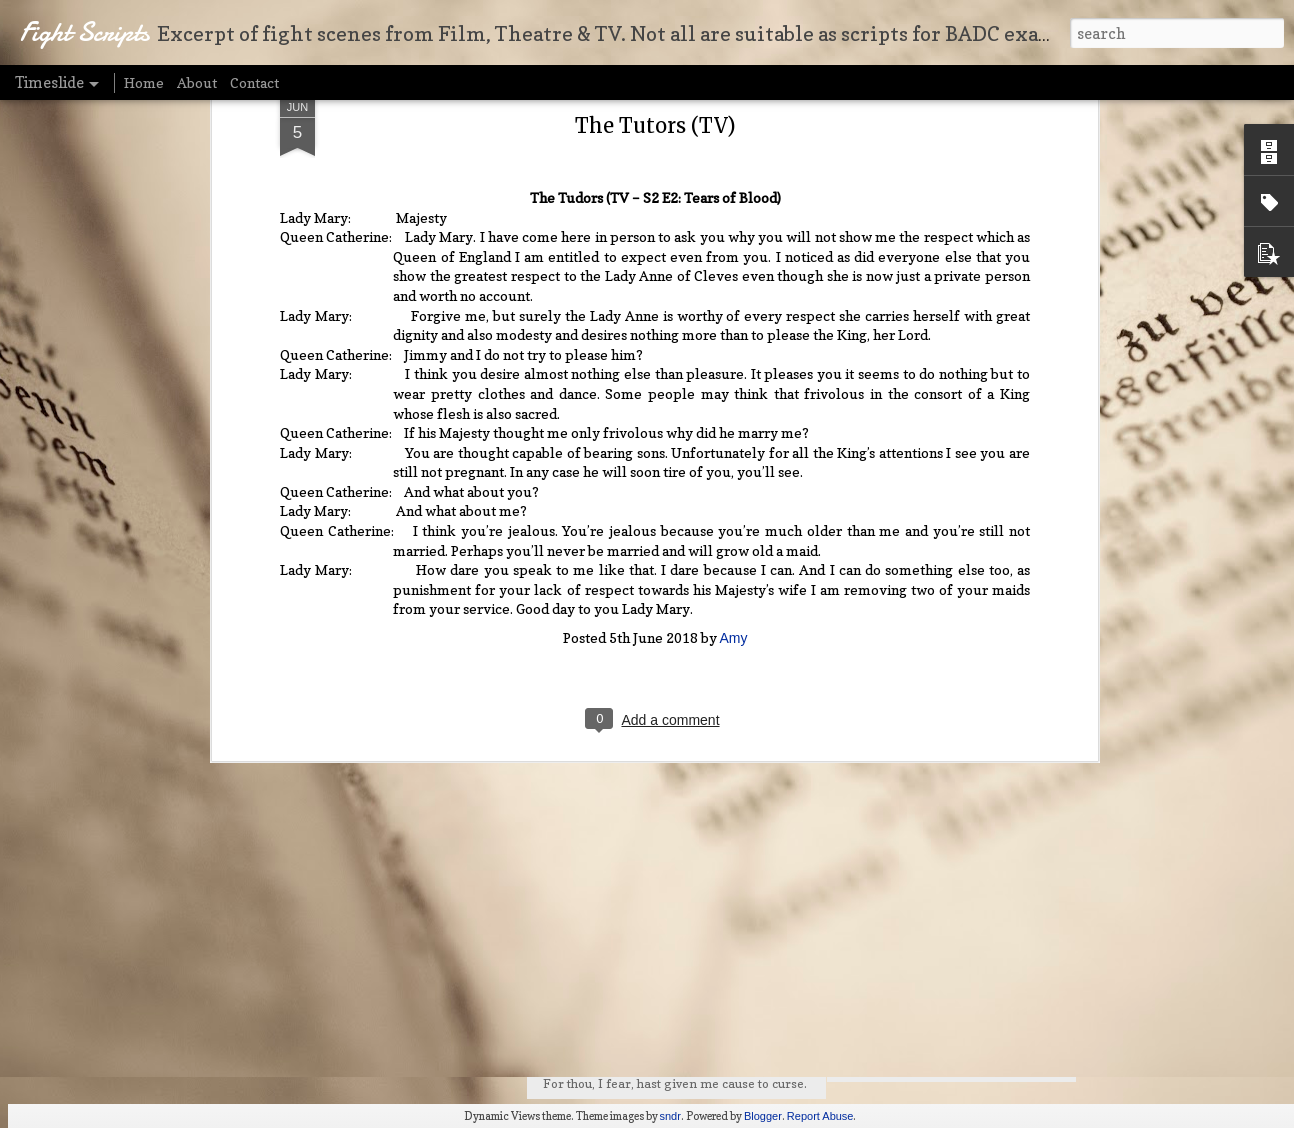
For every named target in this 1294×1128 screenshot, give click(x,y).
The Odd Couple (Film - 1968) (944, 915)
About (197, 82)
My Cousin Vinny (901, 878)
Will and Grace (893, 1063)
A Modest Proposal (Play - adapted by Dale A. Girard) (1025, 989)
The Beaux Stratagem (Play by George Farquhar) (1012, 952)
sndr (670, 1116)
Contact (254, 82)
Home (144, 82)
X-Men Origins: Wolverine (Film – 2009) (981, 1026)
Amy (734, 397)
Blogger (763, 1116)
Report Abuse (820, 1116)
